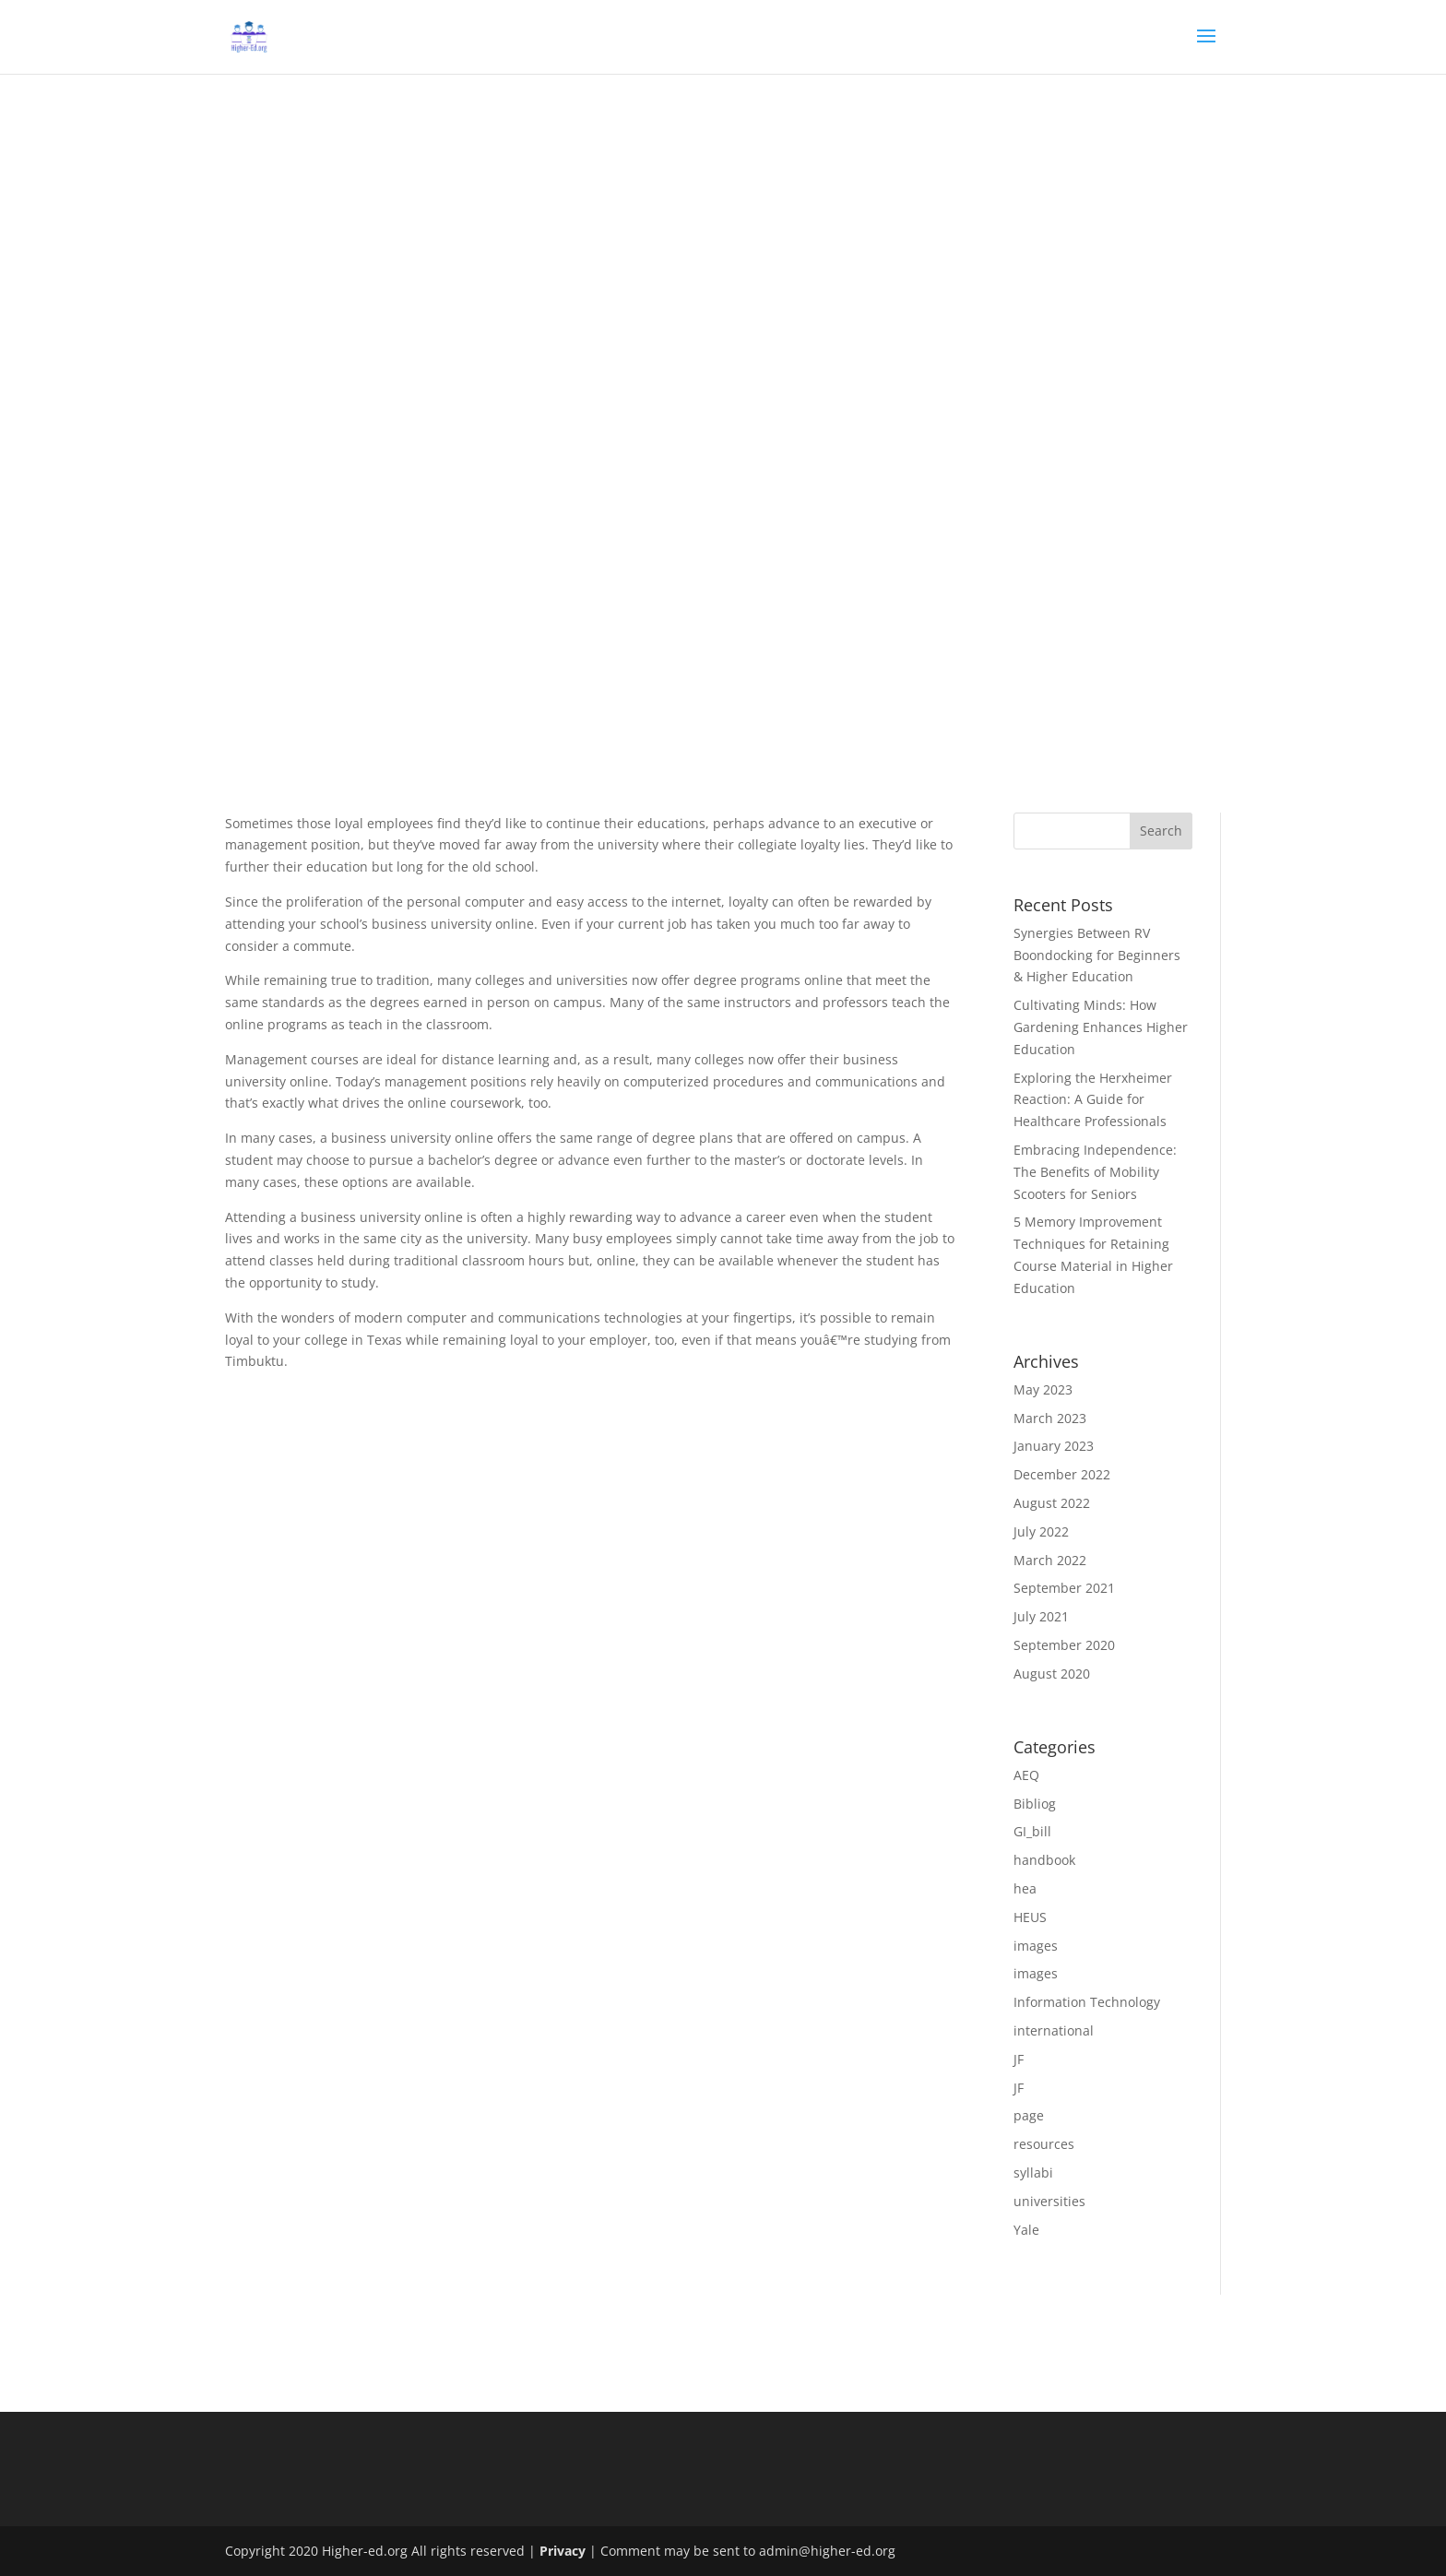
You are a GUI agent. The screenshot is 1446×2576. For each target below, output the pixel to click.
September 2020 (1064, 1645)
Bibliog (1034, 1803)
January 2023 (1053, 1445)
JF (1018, 2059)
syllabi (1033, 2172)
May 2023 (1043, 1389)
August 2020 (1051, 1673)
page (1028, 2115)
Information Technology (1086, 2002)
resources (1043, 2144)
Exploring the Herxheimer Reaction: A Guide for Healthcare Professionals (1092, 1100)
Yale (1026, 2229)
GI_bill (1032, 1831)
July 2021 (1041, 1616)
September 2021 (1064, 1588)
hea (1025, 1888)
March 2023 (1049, 1418)
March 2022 (1049, 1560)
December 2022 (1061, 1474)
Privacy (562, 2550)
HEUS (1030, 1917)
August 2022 (1051, 1503)
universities (1049, 2201)
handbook (1044, 1860)
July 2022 (1041, 1531)
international (1053, 2030)
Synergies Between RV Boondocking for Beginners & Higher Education (1096, 955)
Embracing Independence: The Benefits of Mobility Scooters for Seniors (1095, 1172)
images (1035, 1945)
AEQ (1026, 1775)
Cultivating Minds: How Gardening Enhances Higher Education (1100, 1027)
